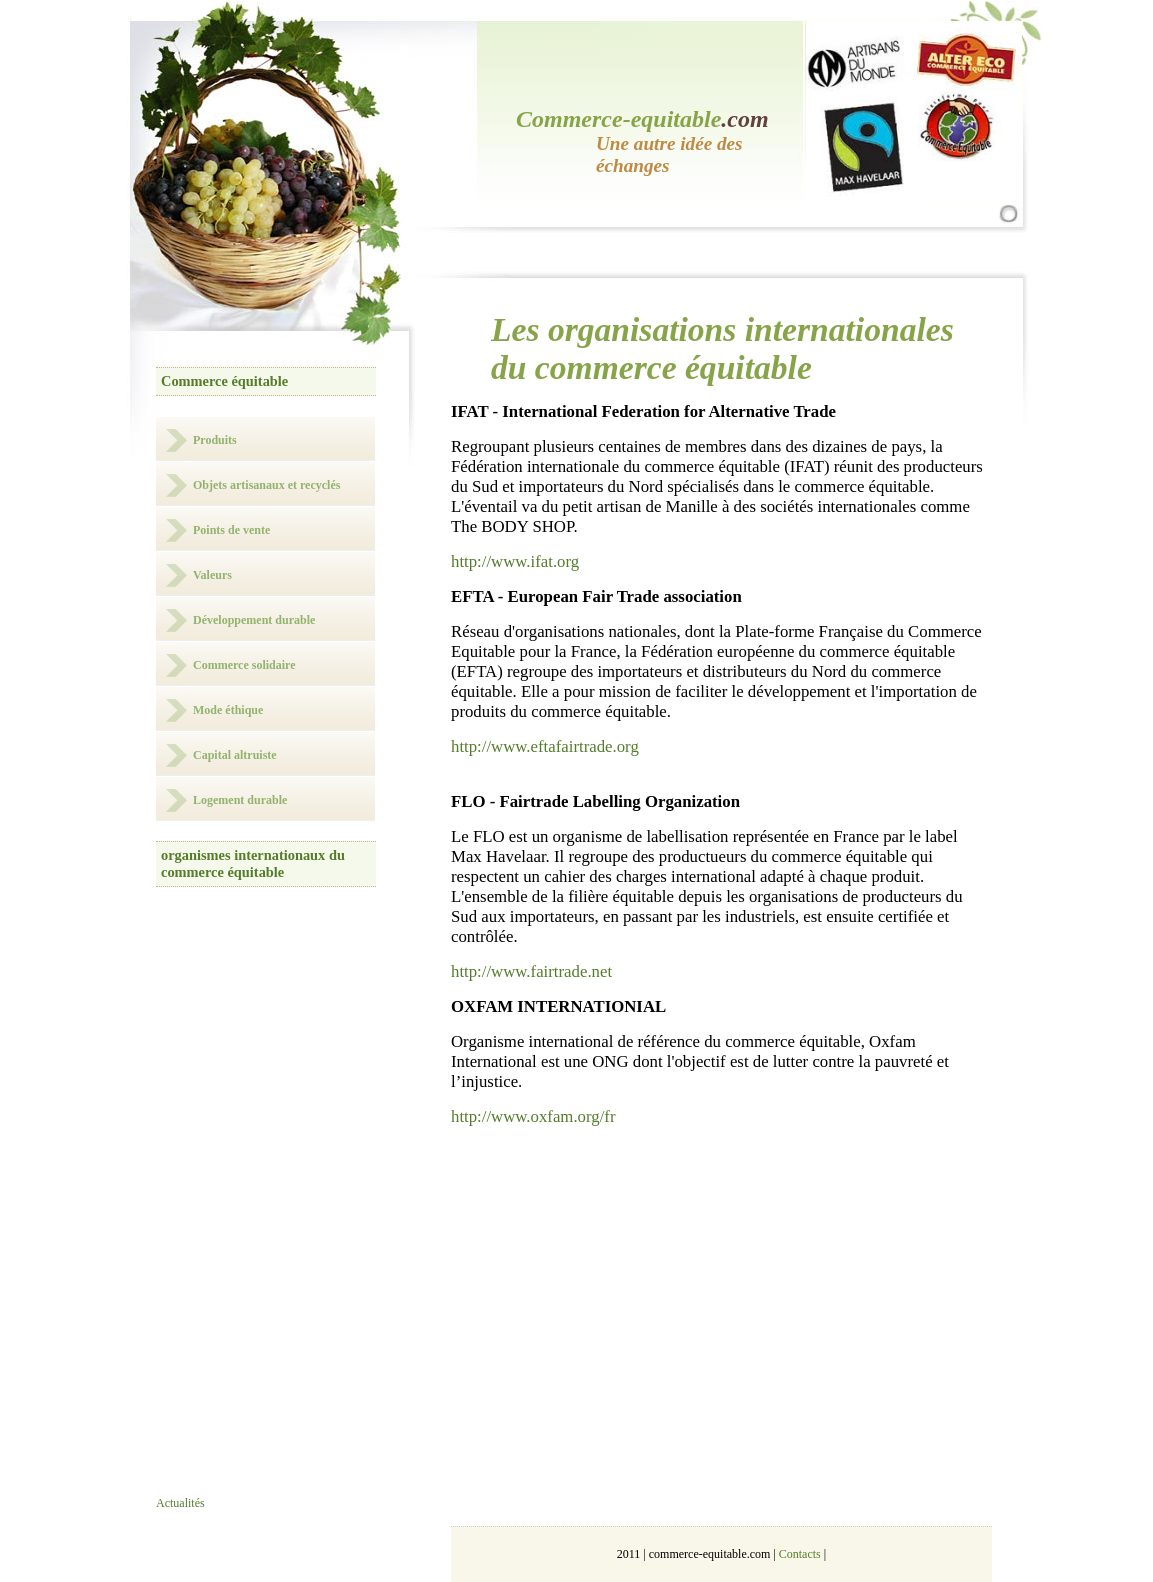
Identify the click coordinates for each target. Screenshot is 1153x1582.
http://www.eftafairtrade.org (545, 746)
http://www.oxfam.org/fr (533, 1116)
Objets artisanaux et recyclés (266, 485)
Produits (215, 440)
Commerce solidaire (244, 665)
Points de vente (231, 530)
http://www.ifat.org (515, 561)
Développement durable (254, 620)
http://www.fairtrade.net (531, 971)
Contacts (800, 1554)
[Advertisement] (288, 1207)
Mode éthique (228, 710)
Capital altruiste (235, 755)
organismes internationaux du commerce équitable (253, 863)
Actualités (180, 1503)
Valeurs (212, 575)
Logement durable (240, 800)
